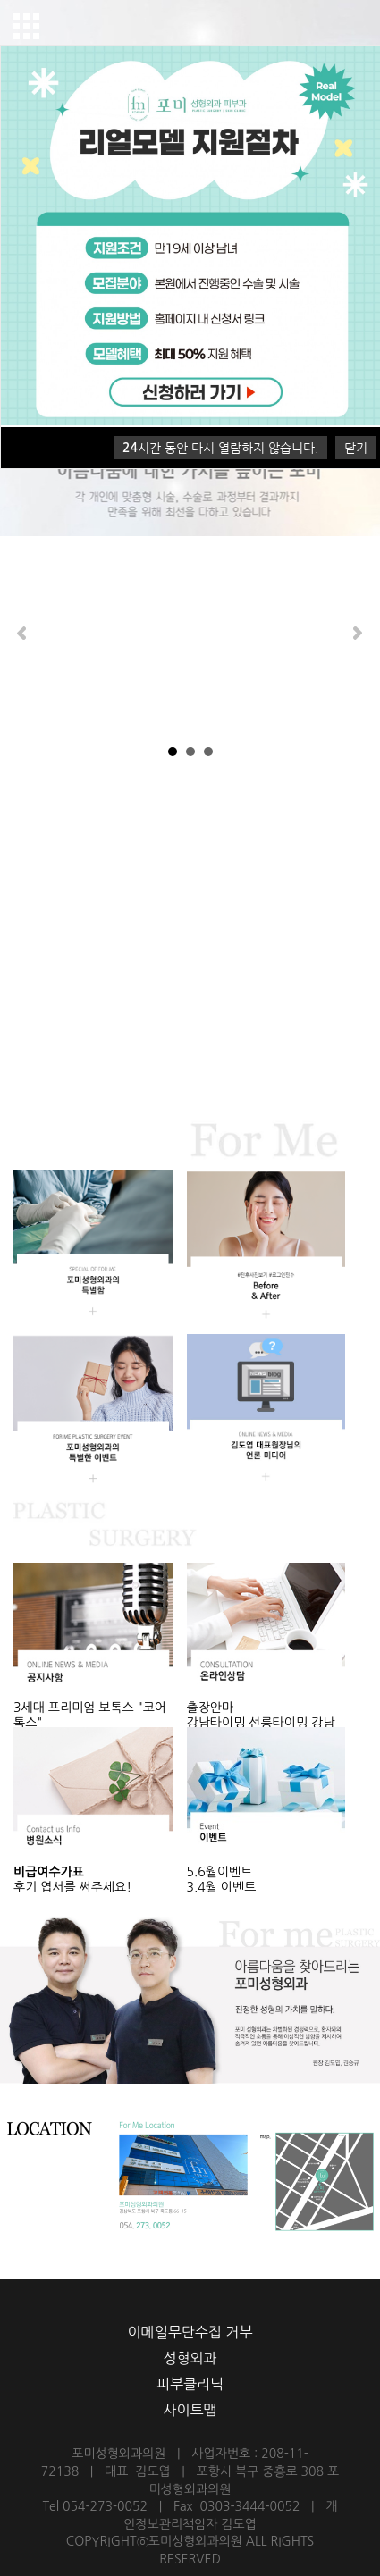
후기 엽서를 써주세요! (72, 1887)
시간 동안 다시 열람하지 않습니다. (220, 448)
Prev (23, 632)
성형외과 (189, 2358)
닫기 (355, 448)
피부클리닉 (190, 2384)
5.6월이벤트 (220, 1872)
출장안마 (210, 1707)
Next (356, 632)
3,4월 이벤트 (222, 1887)
